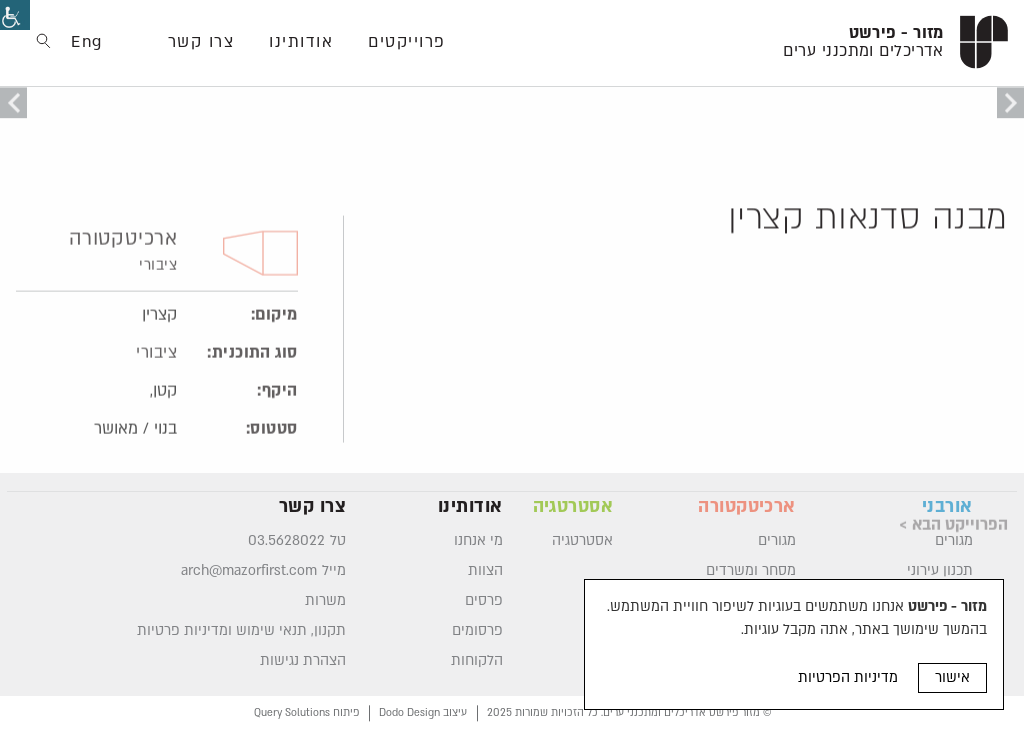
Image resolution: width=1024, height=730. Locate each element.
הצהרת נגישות (303, 661)
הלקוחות (477, 661)
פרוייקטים (407, 42)
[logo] (849, 42)
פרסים (484, 601)
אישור (952, 677)
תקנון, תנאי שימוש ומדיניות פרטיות (241, 631)
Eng (87, 42)
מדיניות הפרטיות (848, 677)
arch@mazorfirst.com (249, 571)
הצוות (485, 571)
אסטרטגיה (582, 541)
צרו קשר (201, 42)
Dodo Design (409, 713)
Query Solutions (292, 713)
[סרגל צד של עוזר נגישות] (15, 15)
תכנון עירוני (940, 571)
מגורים (954, 541)
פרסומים (477, 631)
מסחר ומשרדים (751, 571)
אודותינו (301, 42)
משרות (325, 601)
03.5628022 (286, 541)
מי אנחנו (478, 541)
